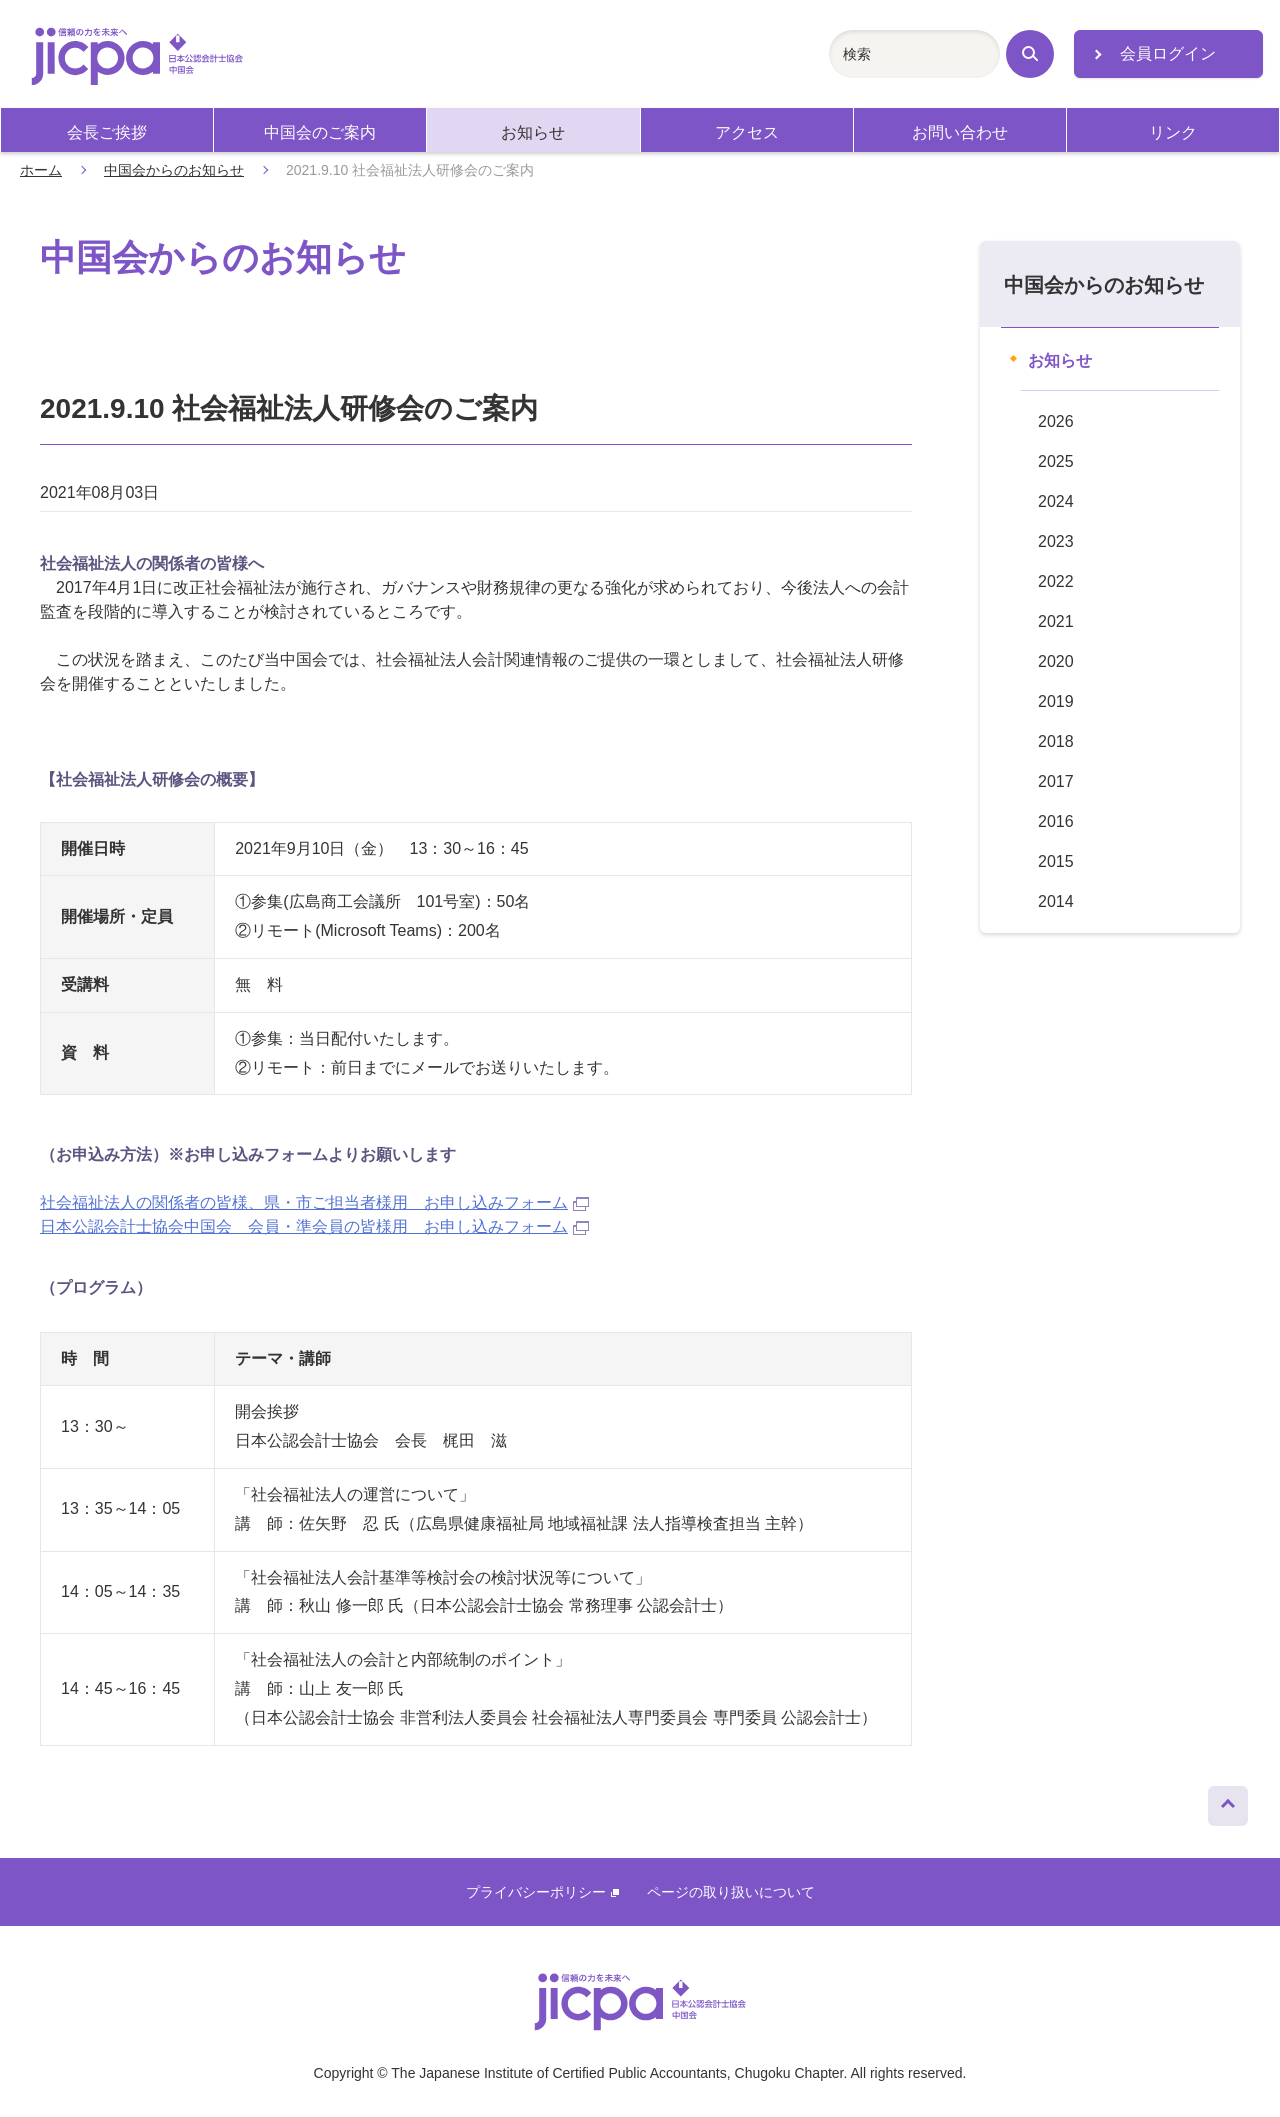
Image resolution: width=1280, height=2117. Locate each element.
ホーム (41, 170)
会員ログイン (1168, 53)
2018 (1056, 741)
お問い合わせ (960, 132)
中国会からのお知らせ (174, 170)
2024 (1056, 501)
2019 (1056, 701)
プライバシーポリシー (542, 1892)
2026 (1056, 421)
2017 (1056, 781)
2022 (1056, 581)
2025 (1056, 461)
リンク (1173, 132)
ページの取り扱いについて (731, 1892)
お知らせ (533, 132)
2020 (1056, 661)
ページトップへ (1228, 1801)
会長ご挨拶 (107, 132)
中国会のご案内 (320, 132)
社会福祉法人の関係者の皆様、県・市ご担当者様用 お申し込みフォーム (314, 1202)
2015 (1056, 861)
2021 (1056, 621)
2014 (1056, 901)
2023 (1056, 541)
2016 (1056, 821)
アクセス (747, 132)
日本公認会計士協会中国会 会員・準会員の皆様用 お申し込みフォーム (314, 1226)
